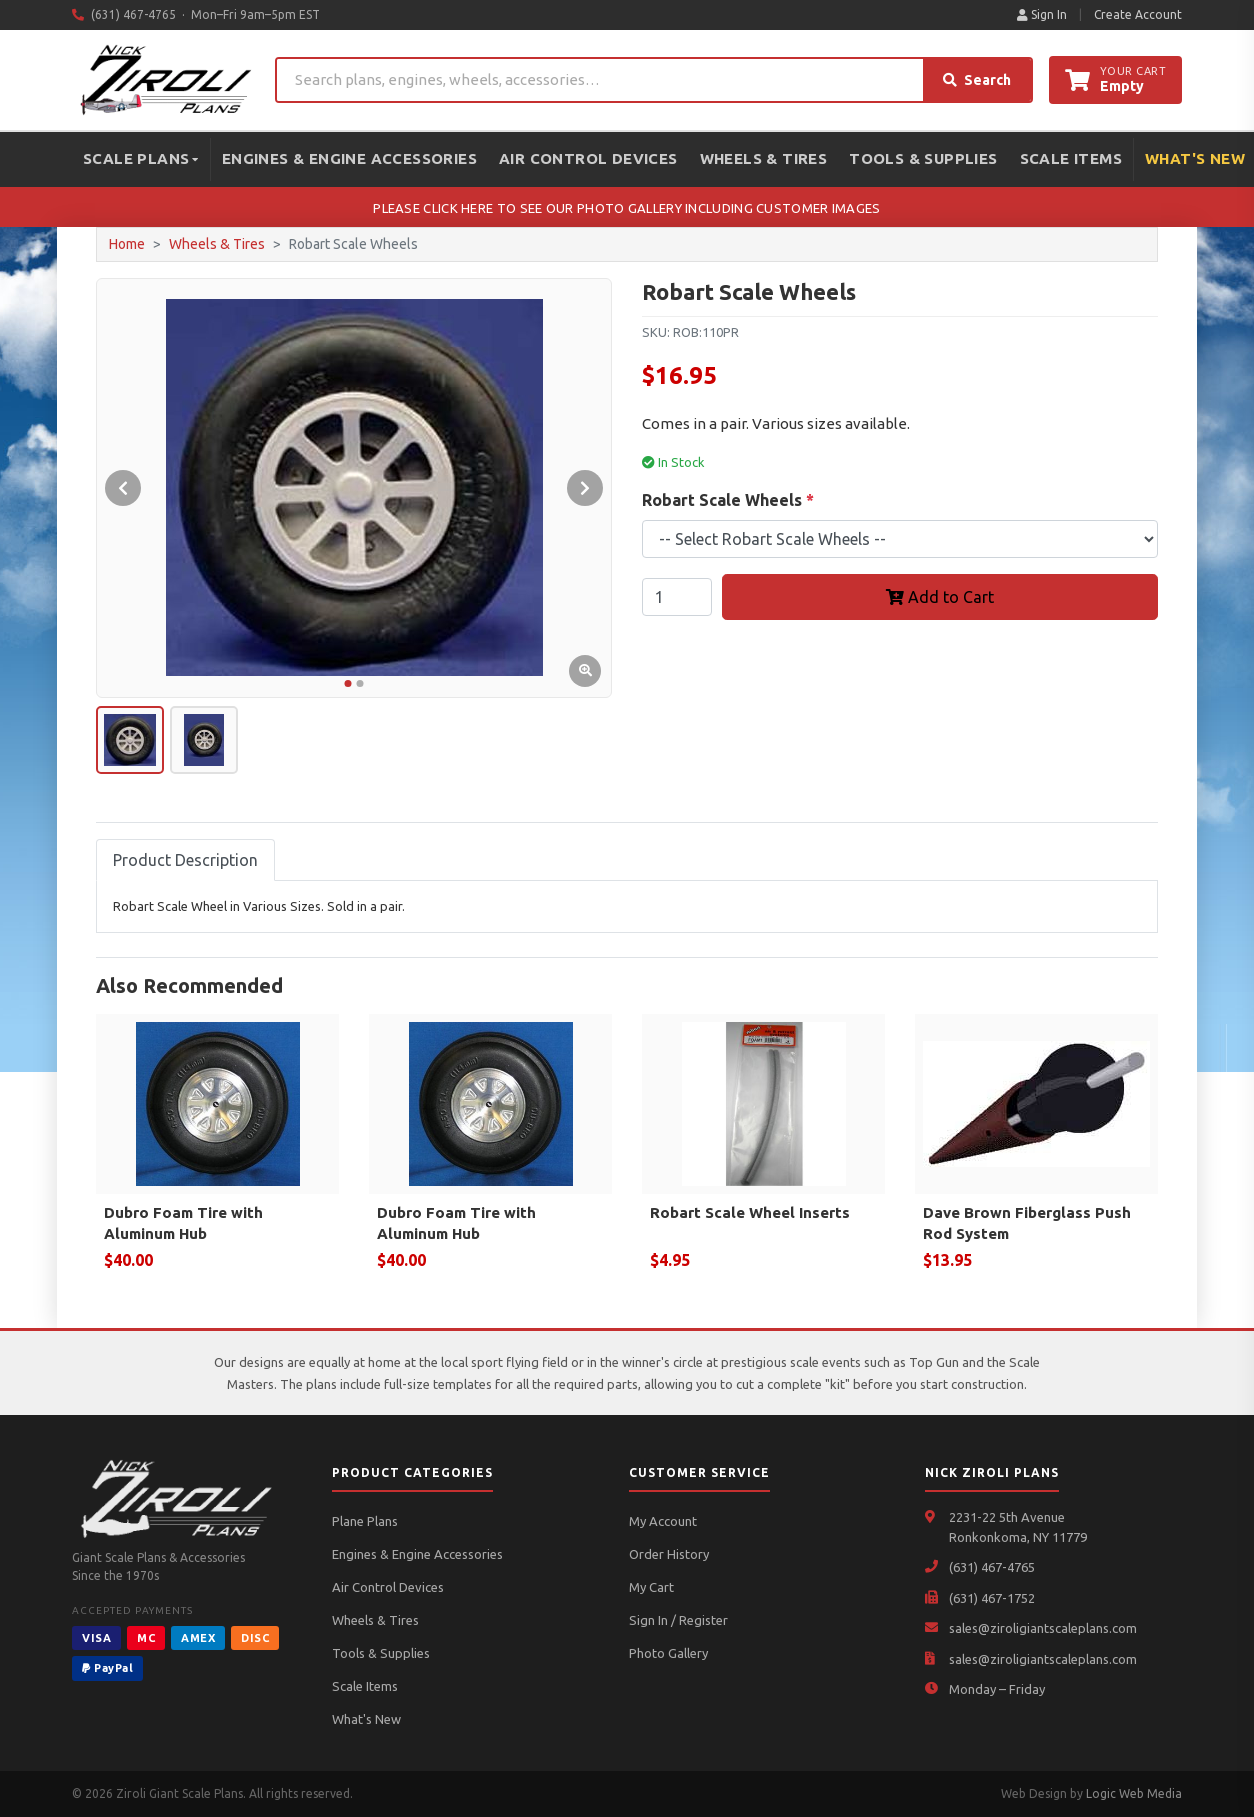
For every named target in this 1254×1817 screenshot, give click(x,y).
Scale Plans (141, 158)
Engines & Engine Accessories (349, 158)
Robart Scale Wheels (728, 500)
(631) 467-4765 (992, 1567)
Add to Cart (940, 597)
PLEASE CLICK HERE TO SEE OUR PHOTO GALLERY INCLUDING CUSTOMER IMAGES (626, 208)
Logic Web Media (1134, 1793)
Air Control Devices (588, 158)
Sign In (1042, 14)
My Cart (651, 1587)
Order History (669, 1554)
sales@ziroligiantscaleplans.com (1043, 1628)
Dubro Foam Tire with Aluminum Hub (183, 1223)
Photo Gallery (668, 1653)
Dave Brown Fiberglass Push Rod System (1027, 1223)
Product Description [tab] (185, 860)
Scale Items (1071, 158)
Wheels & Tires (764, 158)
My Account (663, 1521)
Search (977, 80)
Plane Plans (365, 1521)
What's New (366, 1719)
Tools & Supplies (923, 158)
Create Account (1138, 14)
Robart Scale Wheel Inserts (750, 1212)
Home (127, 244)
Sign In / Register (678, 1620)
